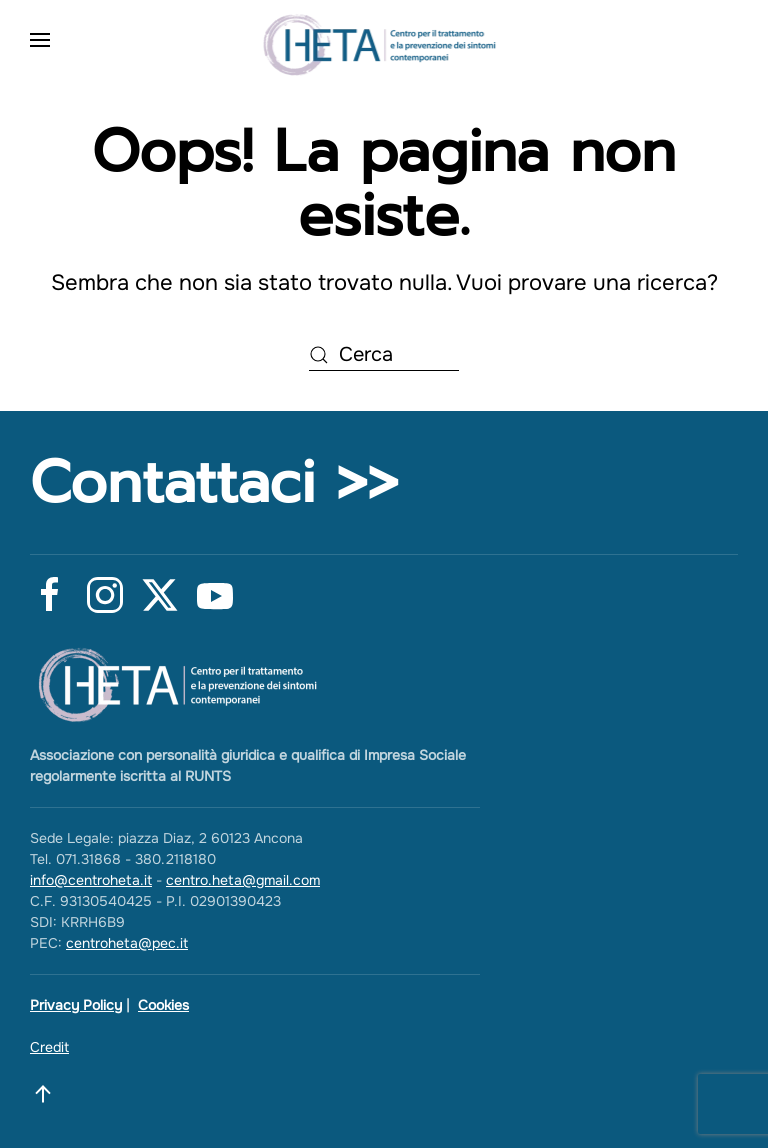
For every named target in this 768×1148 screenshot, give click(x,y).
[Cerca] (384, 356)
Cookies (163, 1005)
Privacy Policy (76, 1005)
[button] (40, 40)
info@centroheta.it (91, 880)
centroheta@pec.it (127, 943)
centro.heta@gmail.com (243, 880)
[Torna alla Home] (384, 40)
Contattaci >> (214, 482)
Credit (49, 1047)
